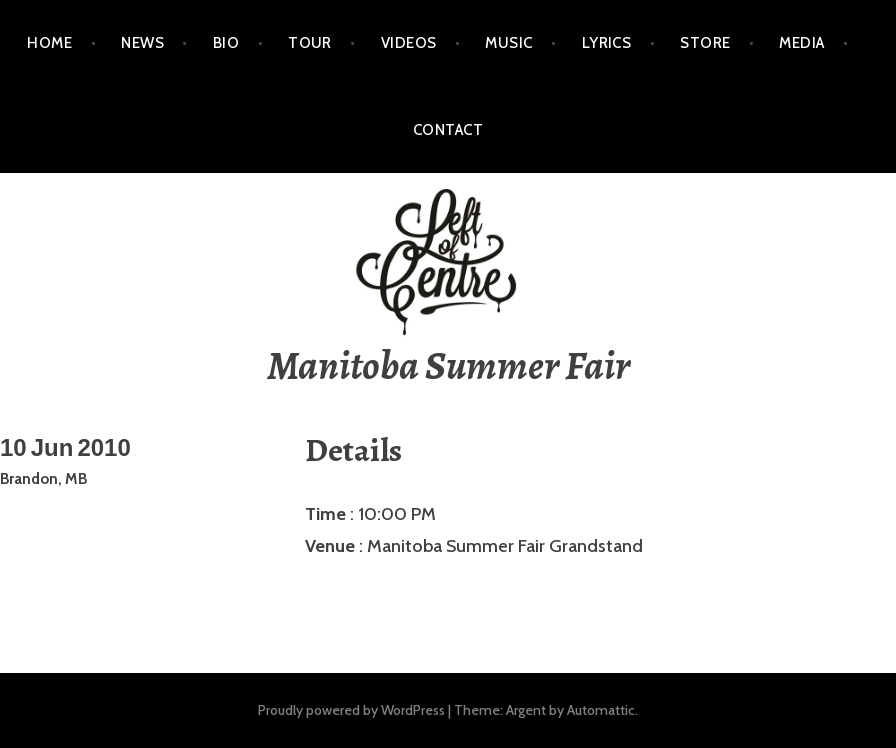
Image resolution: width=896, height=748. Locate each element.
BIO (226, 43)
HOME (49, 43)
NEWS (142, 43)
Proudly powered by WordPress (351, 710)
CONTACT (448, 130)
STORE (705, 43)
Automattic (601, 710)
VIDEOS (409, 43)
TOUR (310, 43)
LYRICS (607, 43)
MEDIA (801, 43)
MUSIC (508, 43)
